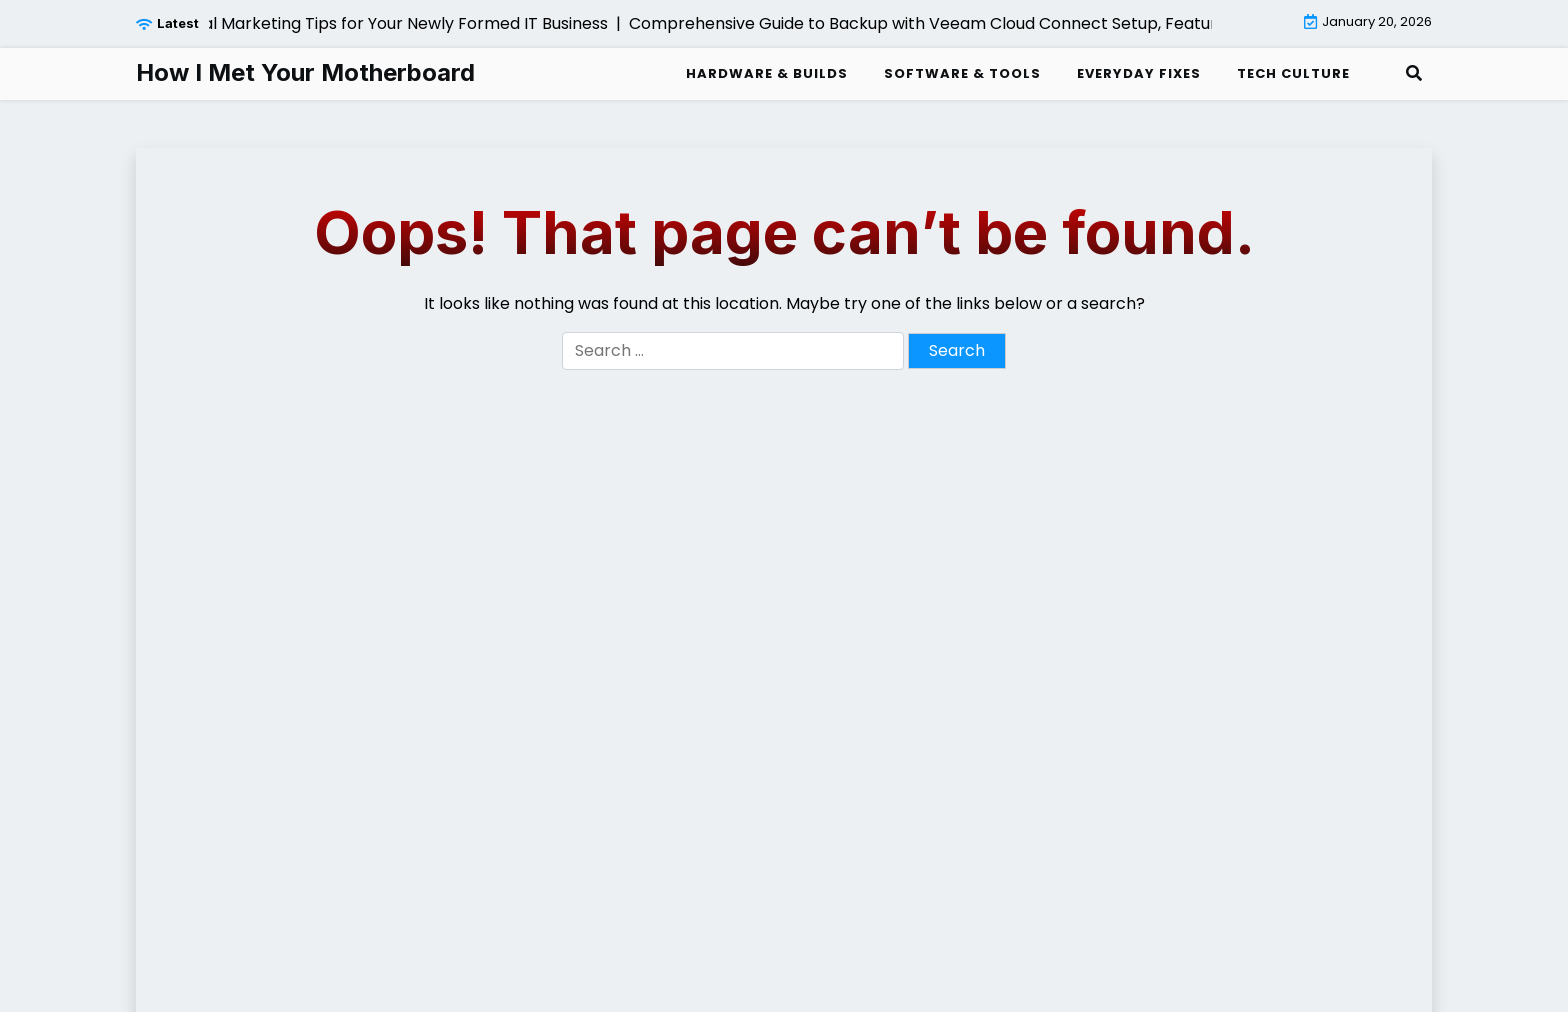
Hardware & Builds (767, 73)
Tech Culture (1293, 73)
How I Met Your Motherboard (305, 73)
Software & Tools (962, 73)
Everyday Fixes (1139, 73)
